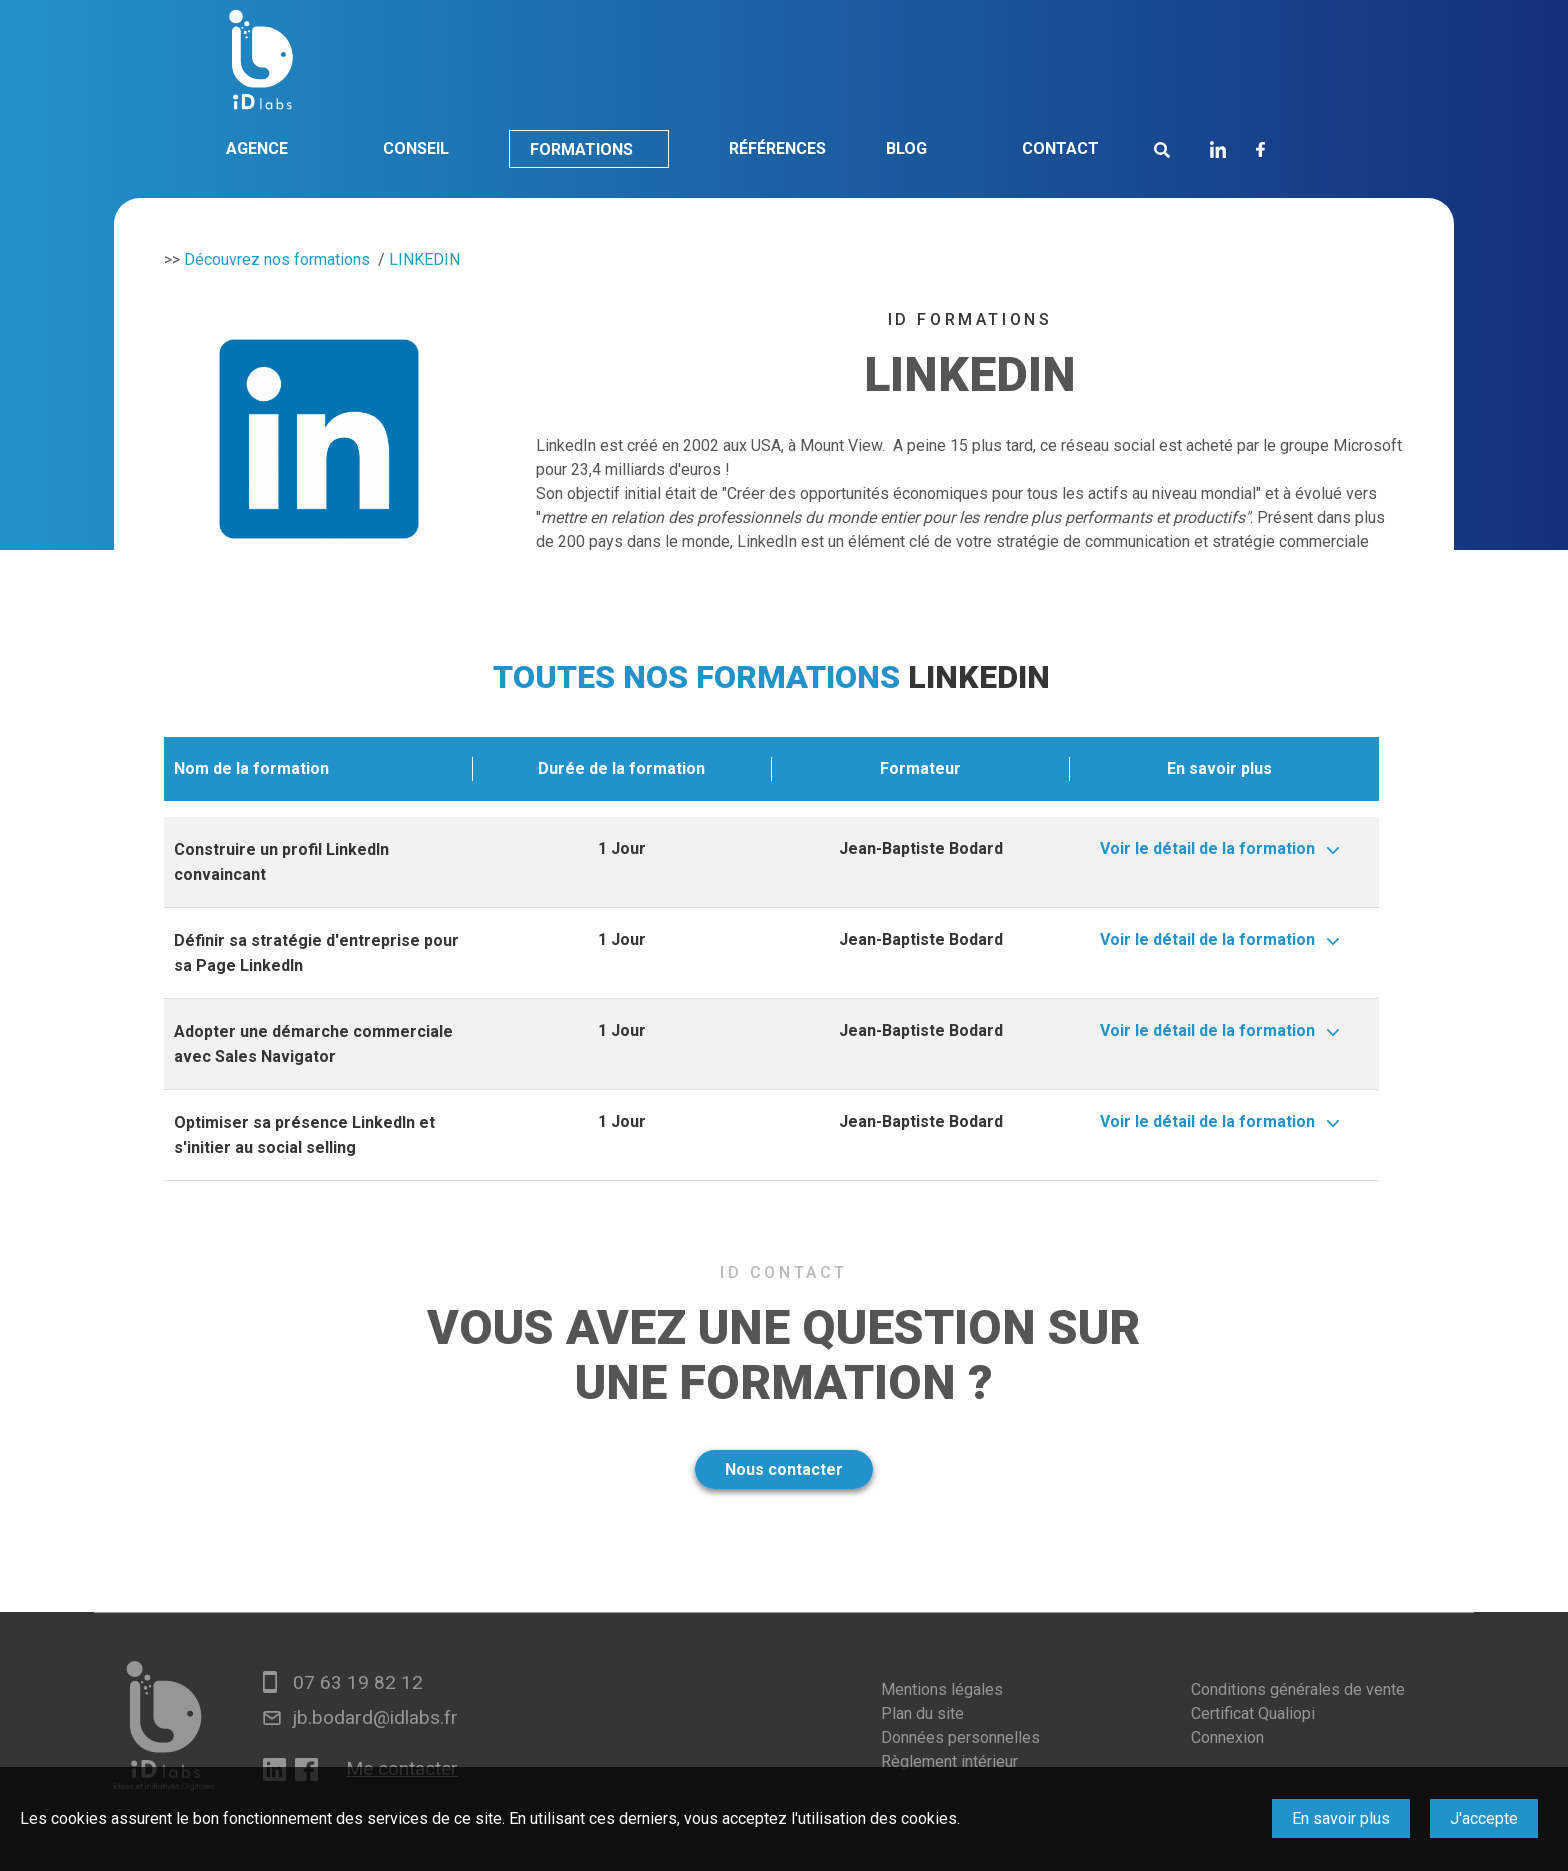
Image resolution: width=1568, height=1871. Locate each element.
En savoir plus (1341, 1818)
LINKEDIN (424, 259)
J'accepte (1484, 1818)
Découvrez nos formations (277, 259)
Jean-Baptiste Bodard (921, 848)
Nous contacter (784, 1469)
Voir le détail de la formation (1207, 848)
